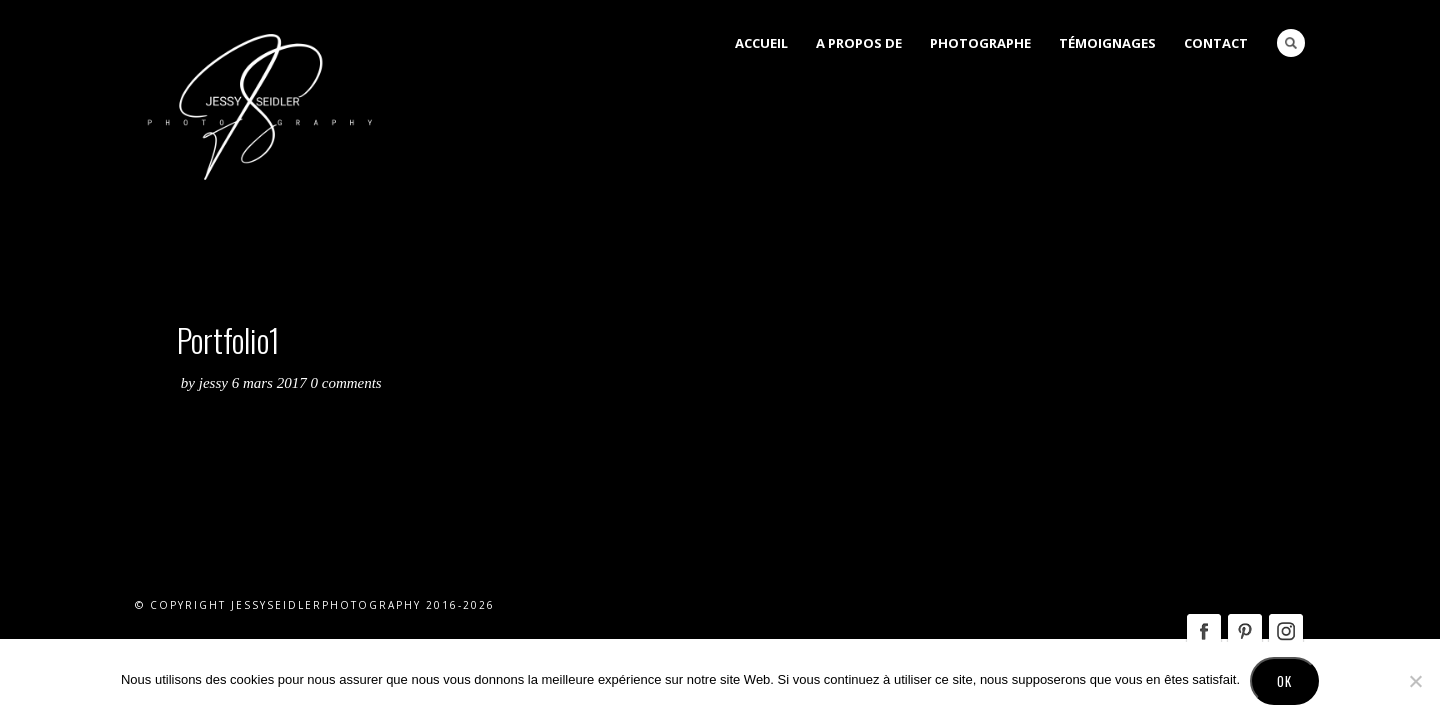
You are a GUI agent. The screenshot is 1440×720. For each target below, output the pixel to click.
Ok (1284, 681)
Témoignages (1107, 43)
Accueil (761, 43)
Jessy (215, 383)
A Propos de (859, 43)
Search (1291, 43)
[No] (1415, 681)
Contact (1216, 43)
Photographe (980, 43)
